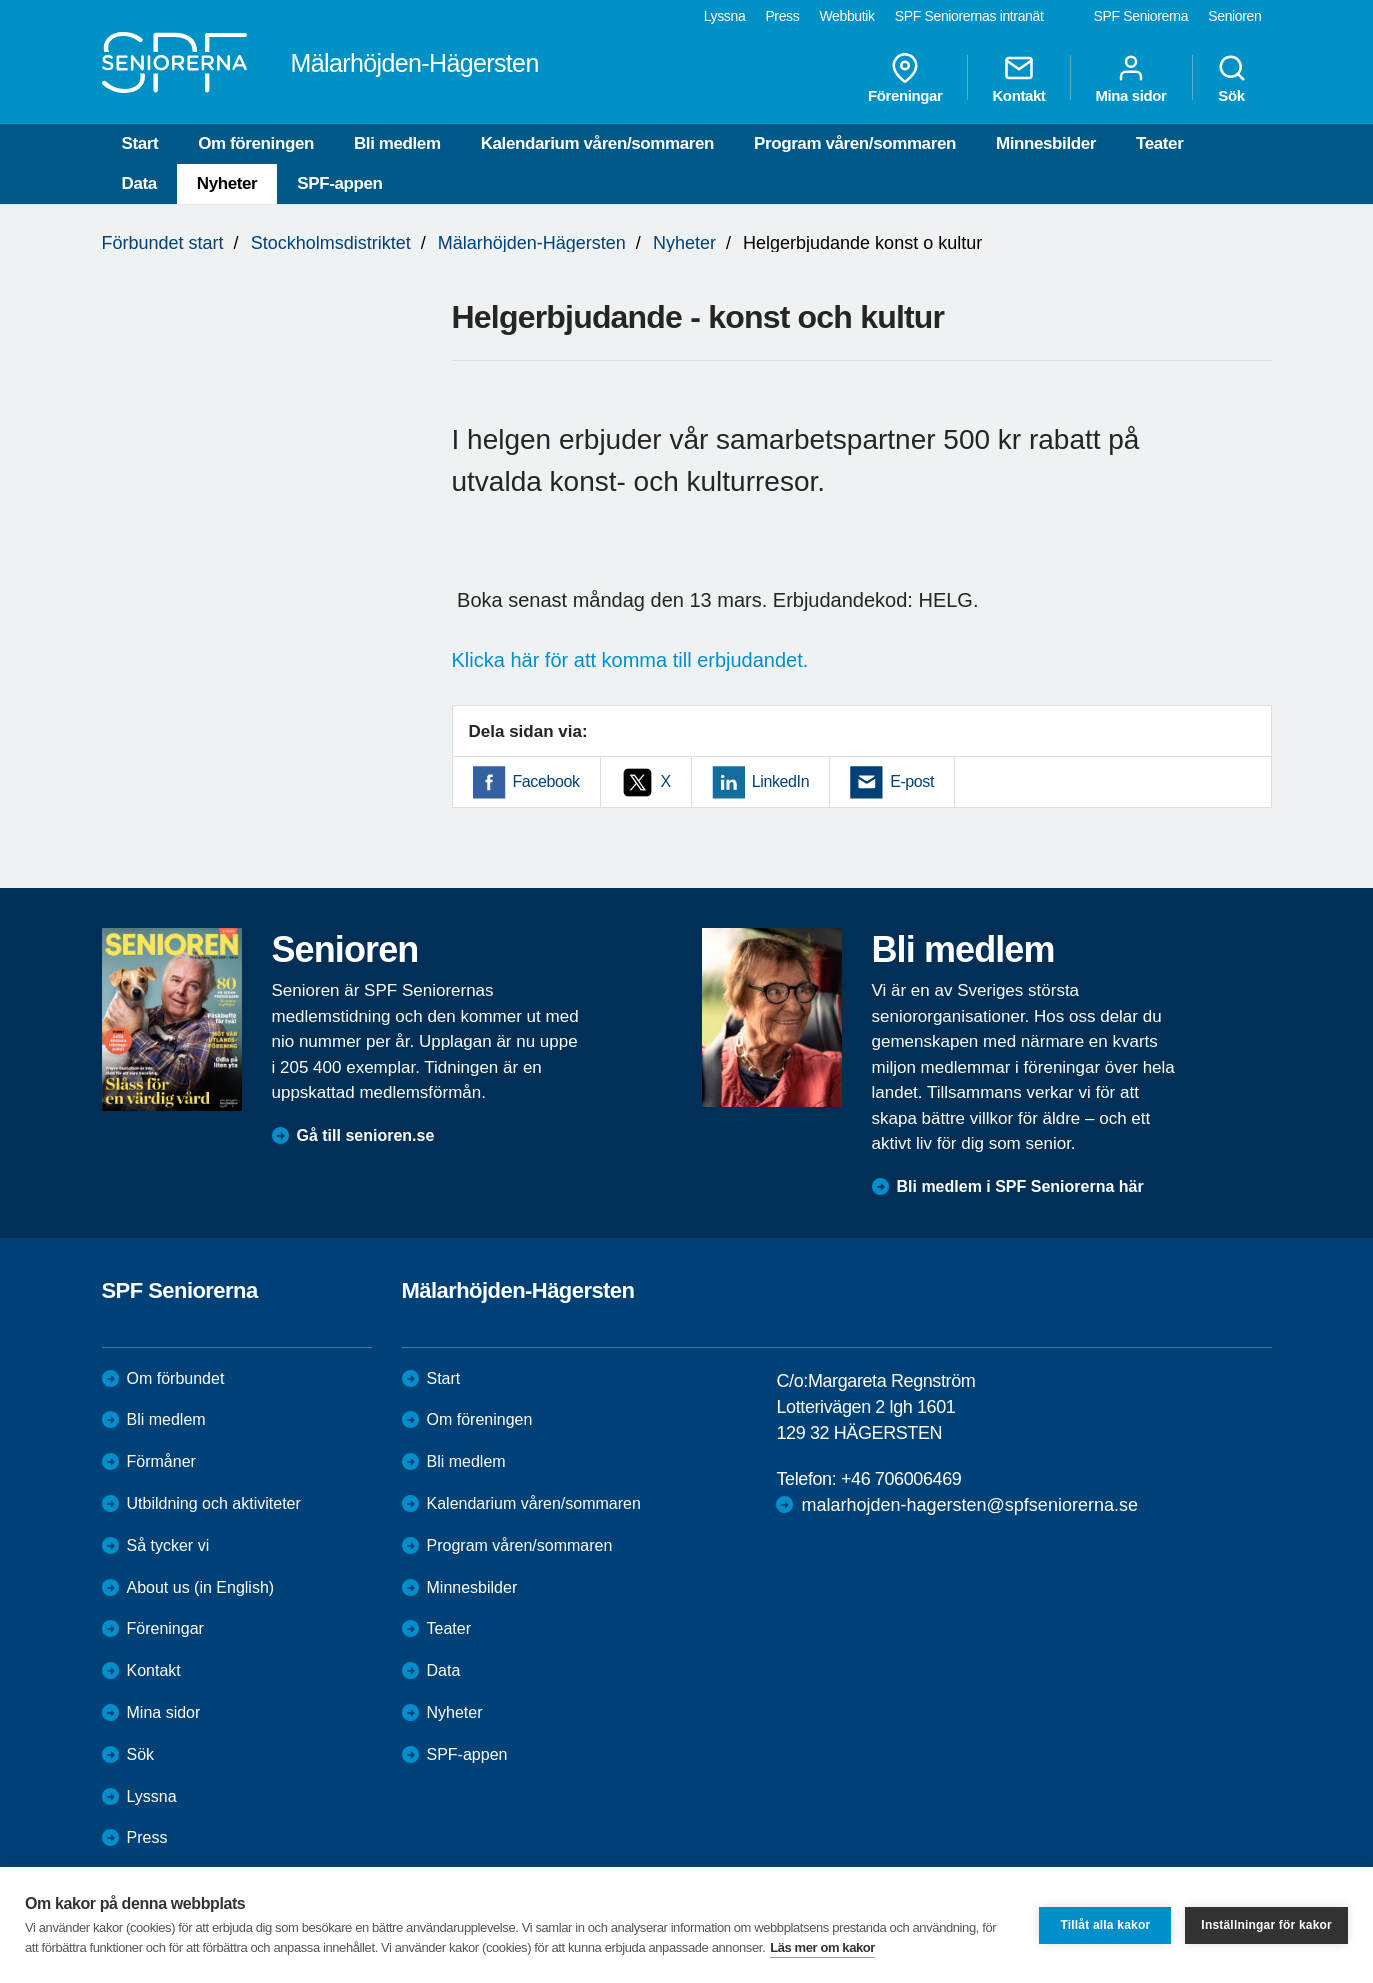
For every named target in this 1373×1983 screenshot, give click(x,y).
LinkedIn (780, 781)
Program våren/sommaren (855, 143)
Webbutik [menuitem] (846, 16)
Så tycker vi (168, 1545)
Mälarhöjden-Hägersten (532, 243)
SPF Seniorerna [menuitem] (1141, 16)
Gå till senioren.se (366, 1135)
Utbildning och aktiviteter (214, 1503)
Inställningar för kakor (1266, 1925)
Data (139, 183)
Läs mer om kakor (822, 1947)
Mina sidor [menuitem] (1130, 78)
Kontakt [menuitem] (1018, 78)
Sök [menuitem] (1232, 78)
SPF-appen (339, 183)
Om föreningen (256, 143)
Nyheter (227, 183)
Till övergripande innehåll (0, 0)
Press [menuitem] (782, 16)
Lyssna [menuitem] (725, 16)
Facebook (546, 781)
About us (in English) (201, 1587)
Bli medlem (397, 143)
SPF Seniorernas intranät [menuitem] (969, 16)
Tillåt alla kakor (1105, 1925)
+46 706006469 (901, 1479)
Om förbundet (176, 1378)
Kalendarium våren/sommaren (597, 143)
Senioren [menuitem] (1234, 16)
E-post (912, 781)
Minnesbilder (1046, 143)
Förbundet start (163, 243)
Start (140, 143)
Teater (1159, 143)
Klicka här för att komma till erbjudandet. (630, 660)
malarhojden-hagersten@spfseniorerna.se (969, 1505)
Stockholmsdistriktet (331, 243)
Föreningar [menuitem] (905, 78)
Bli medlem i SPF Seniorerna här (1020, 1186)
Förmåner (161, 1461)
